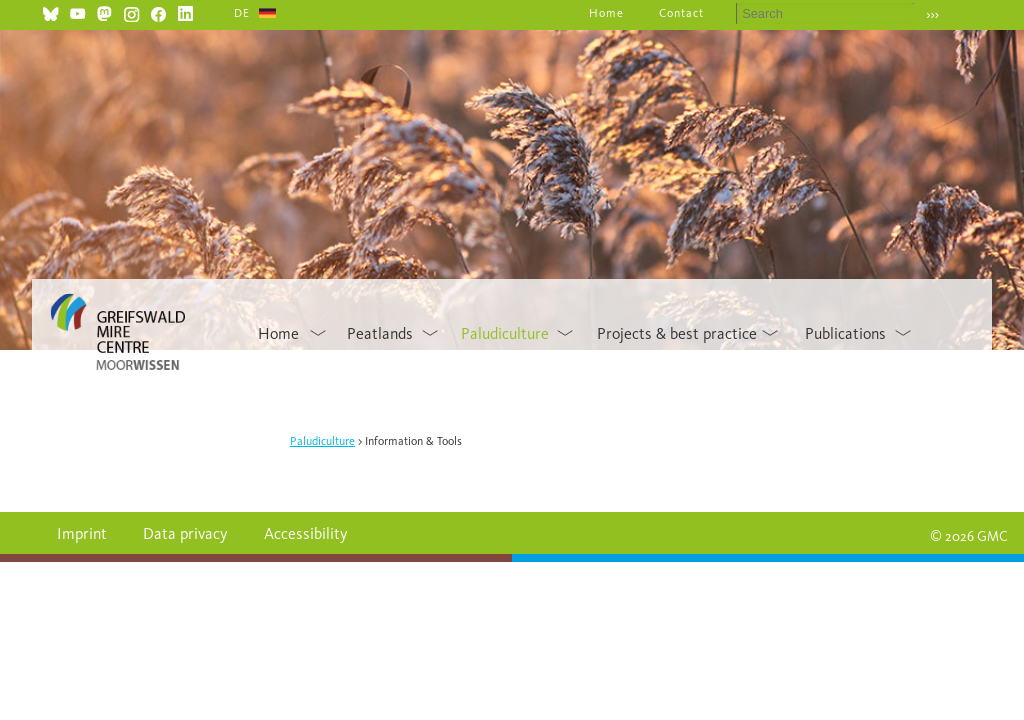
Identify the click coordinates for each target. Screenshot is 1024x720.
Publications (845, 333)
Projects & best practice (677, 333)
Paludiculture (505, 333)
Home (606, 13)
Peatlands (380, 333)
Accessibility (306, 533)
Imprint (82, 533)
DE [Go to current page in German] (242, 13)
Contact (681, 13)
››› (932, 14)
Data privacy (185, 533)
